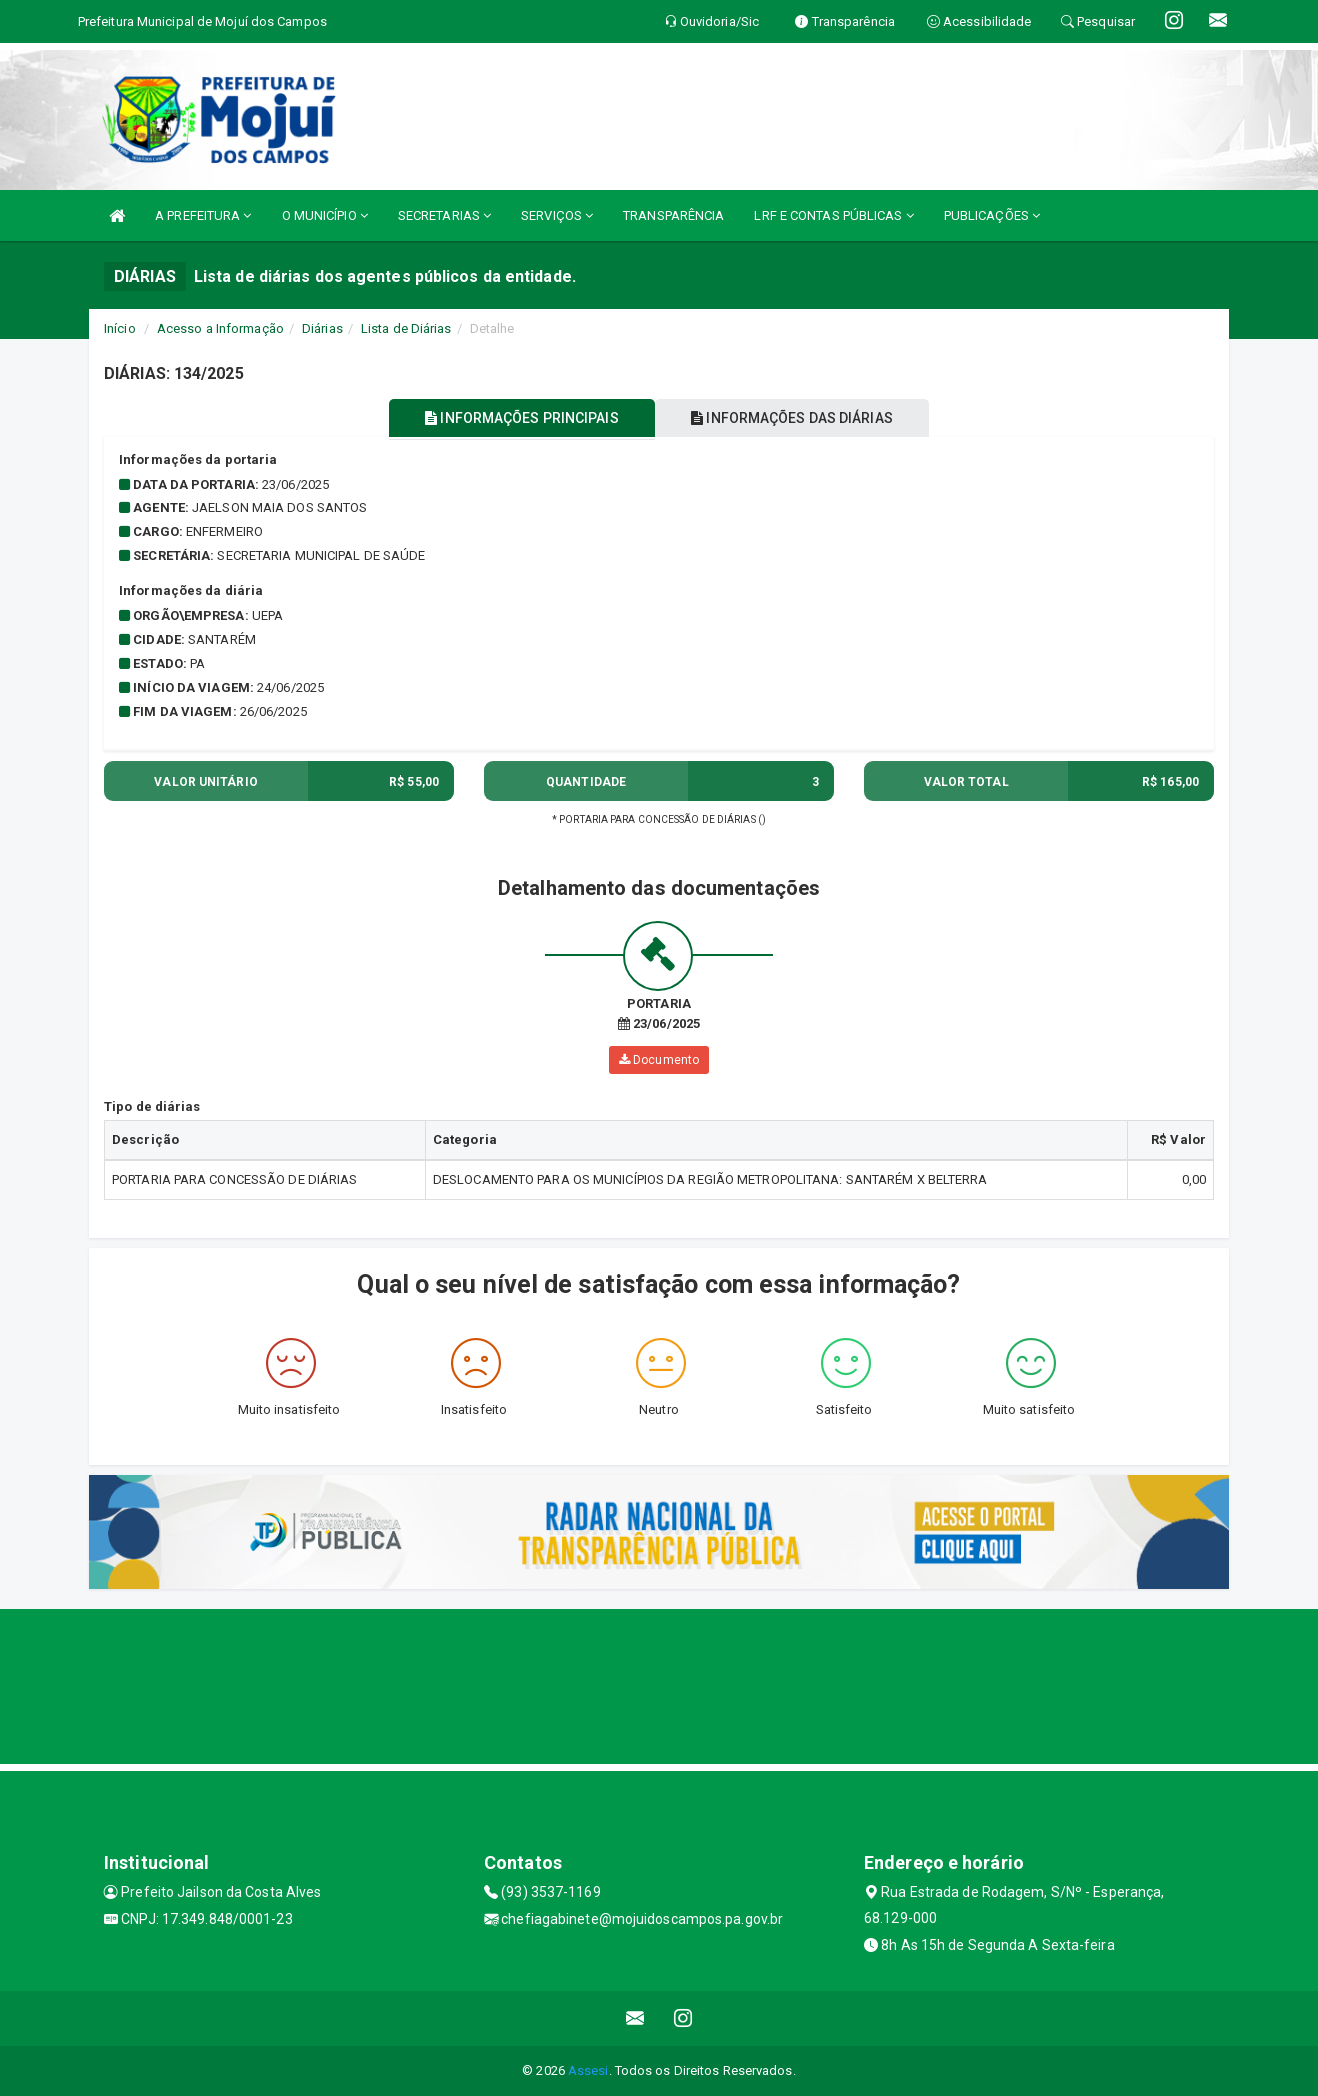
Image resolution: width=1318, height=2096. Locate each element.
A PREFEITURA (203, 215)
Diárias (322, 328)
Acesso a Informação (220, 328)
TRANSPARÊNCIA (673, 215)
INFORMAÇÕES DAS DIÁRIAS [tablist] (798, 418)
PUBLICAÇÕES (992, 215)
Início (120, 328)
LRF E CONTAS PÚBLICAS (833, 215)
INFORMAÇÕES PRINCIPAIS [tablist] (516, 418)
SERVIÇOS (557, 215)
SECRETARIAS (444, 215)
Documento (659, 1060)
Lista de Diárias (406, 328)
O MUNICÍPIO (325, 215)
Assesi (588, 2070)
